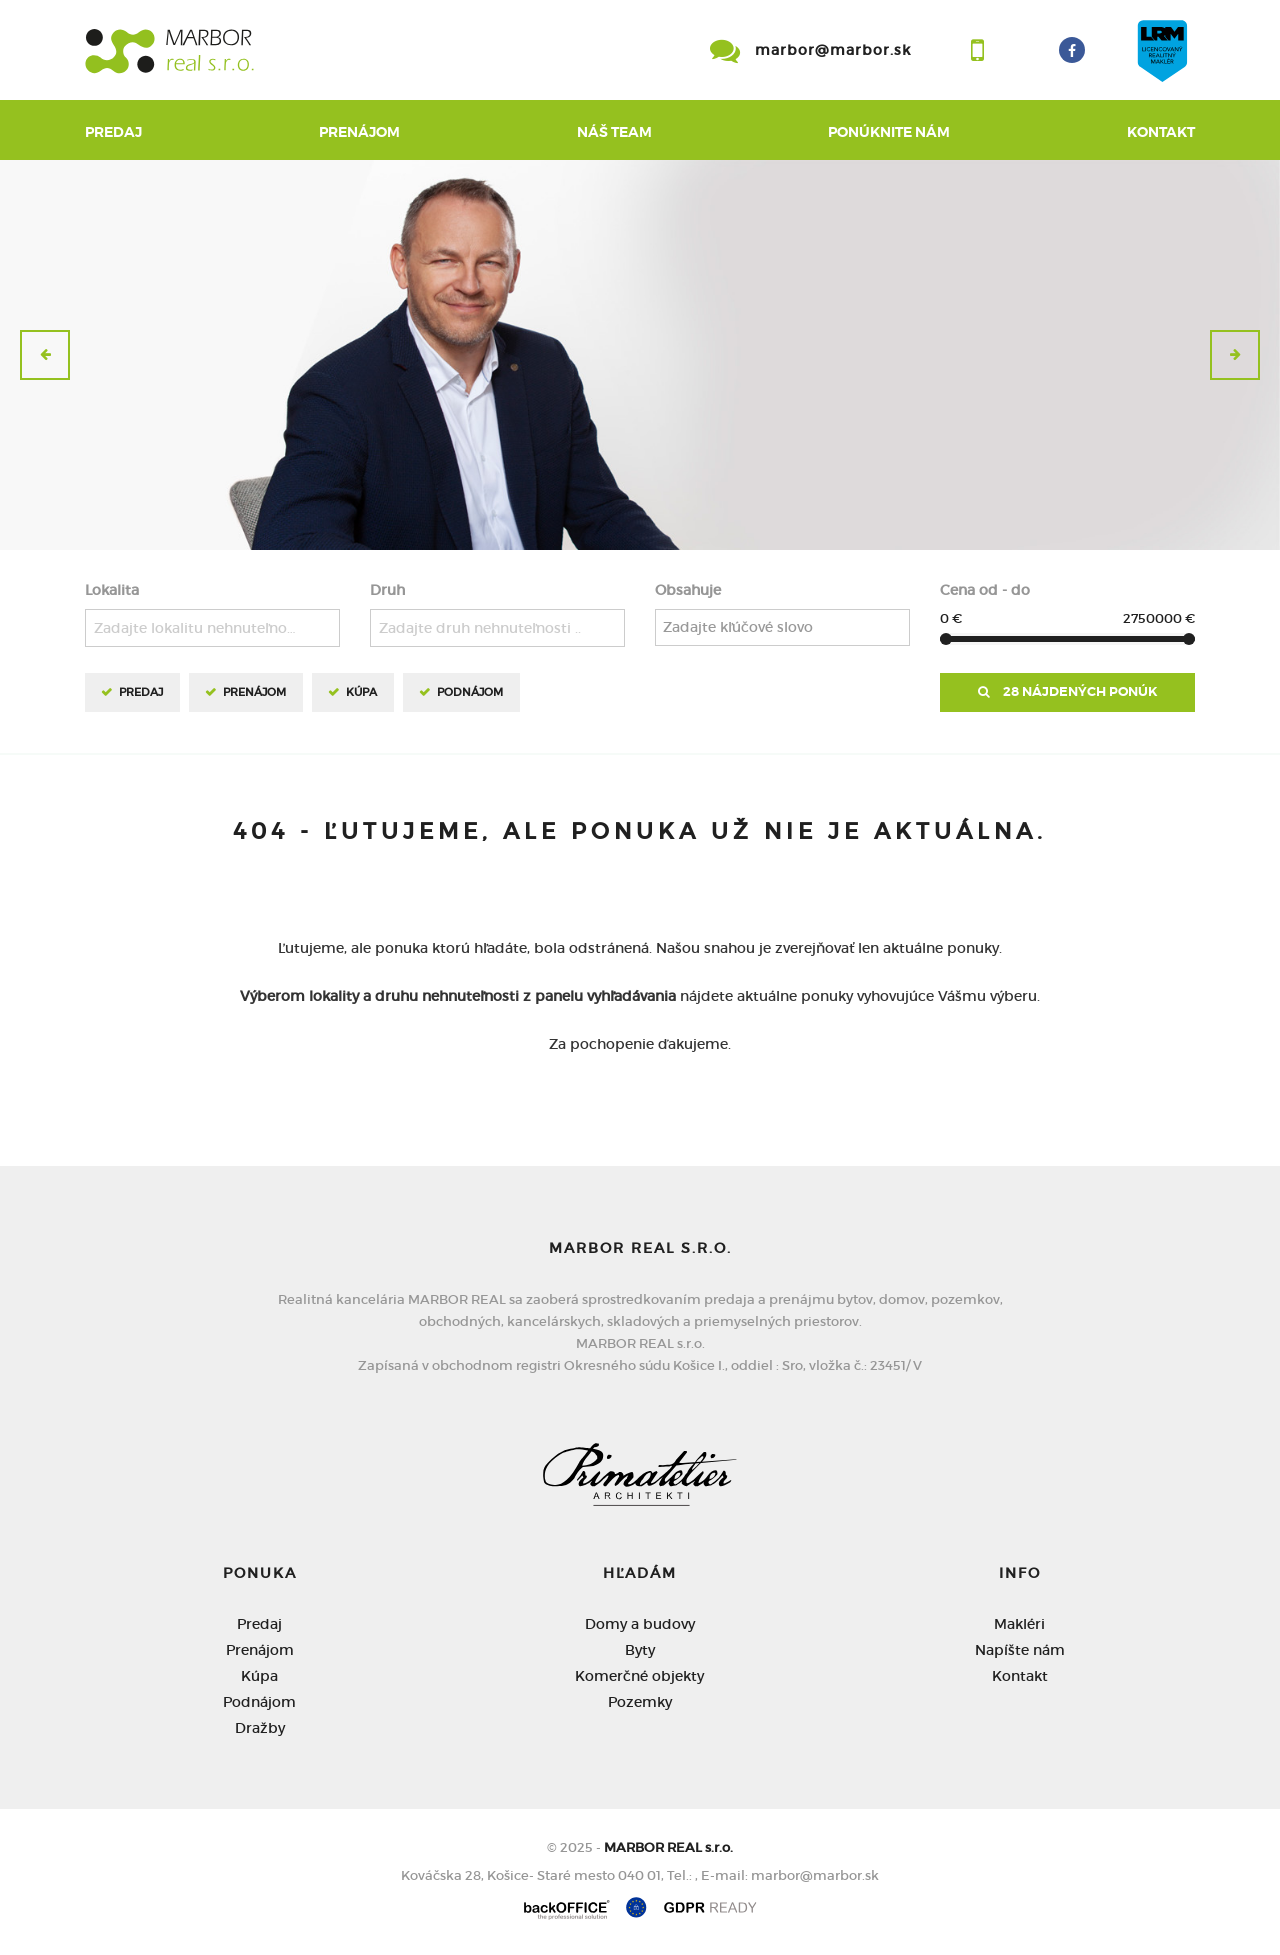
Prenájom (359, 132)
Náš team (614, 132)
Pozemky (640, 1702)
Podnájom (470, 691)
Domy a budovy (640, 1624)
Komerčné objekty (639, 1676)
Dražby (260, 1728)
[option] (640, 355)
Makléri (1019, 1624)
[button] (45, 355)
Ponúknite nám (889, 132)
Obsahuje (688, 590)
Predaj (113, 132)
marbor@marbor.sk (833, 50)
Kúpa (361, 691)
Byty (640, 1650)
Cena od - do (985, 590)
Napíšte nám (1020, 1650)
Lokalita (112, 590)
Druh (387, 590)
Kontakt (1161, 132)
